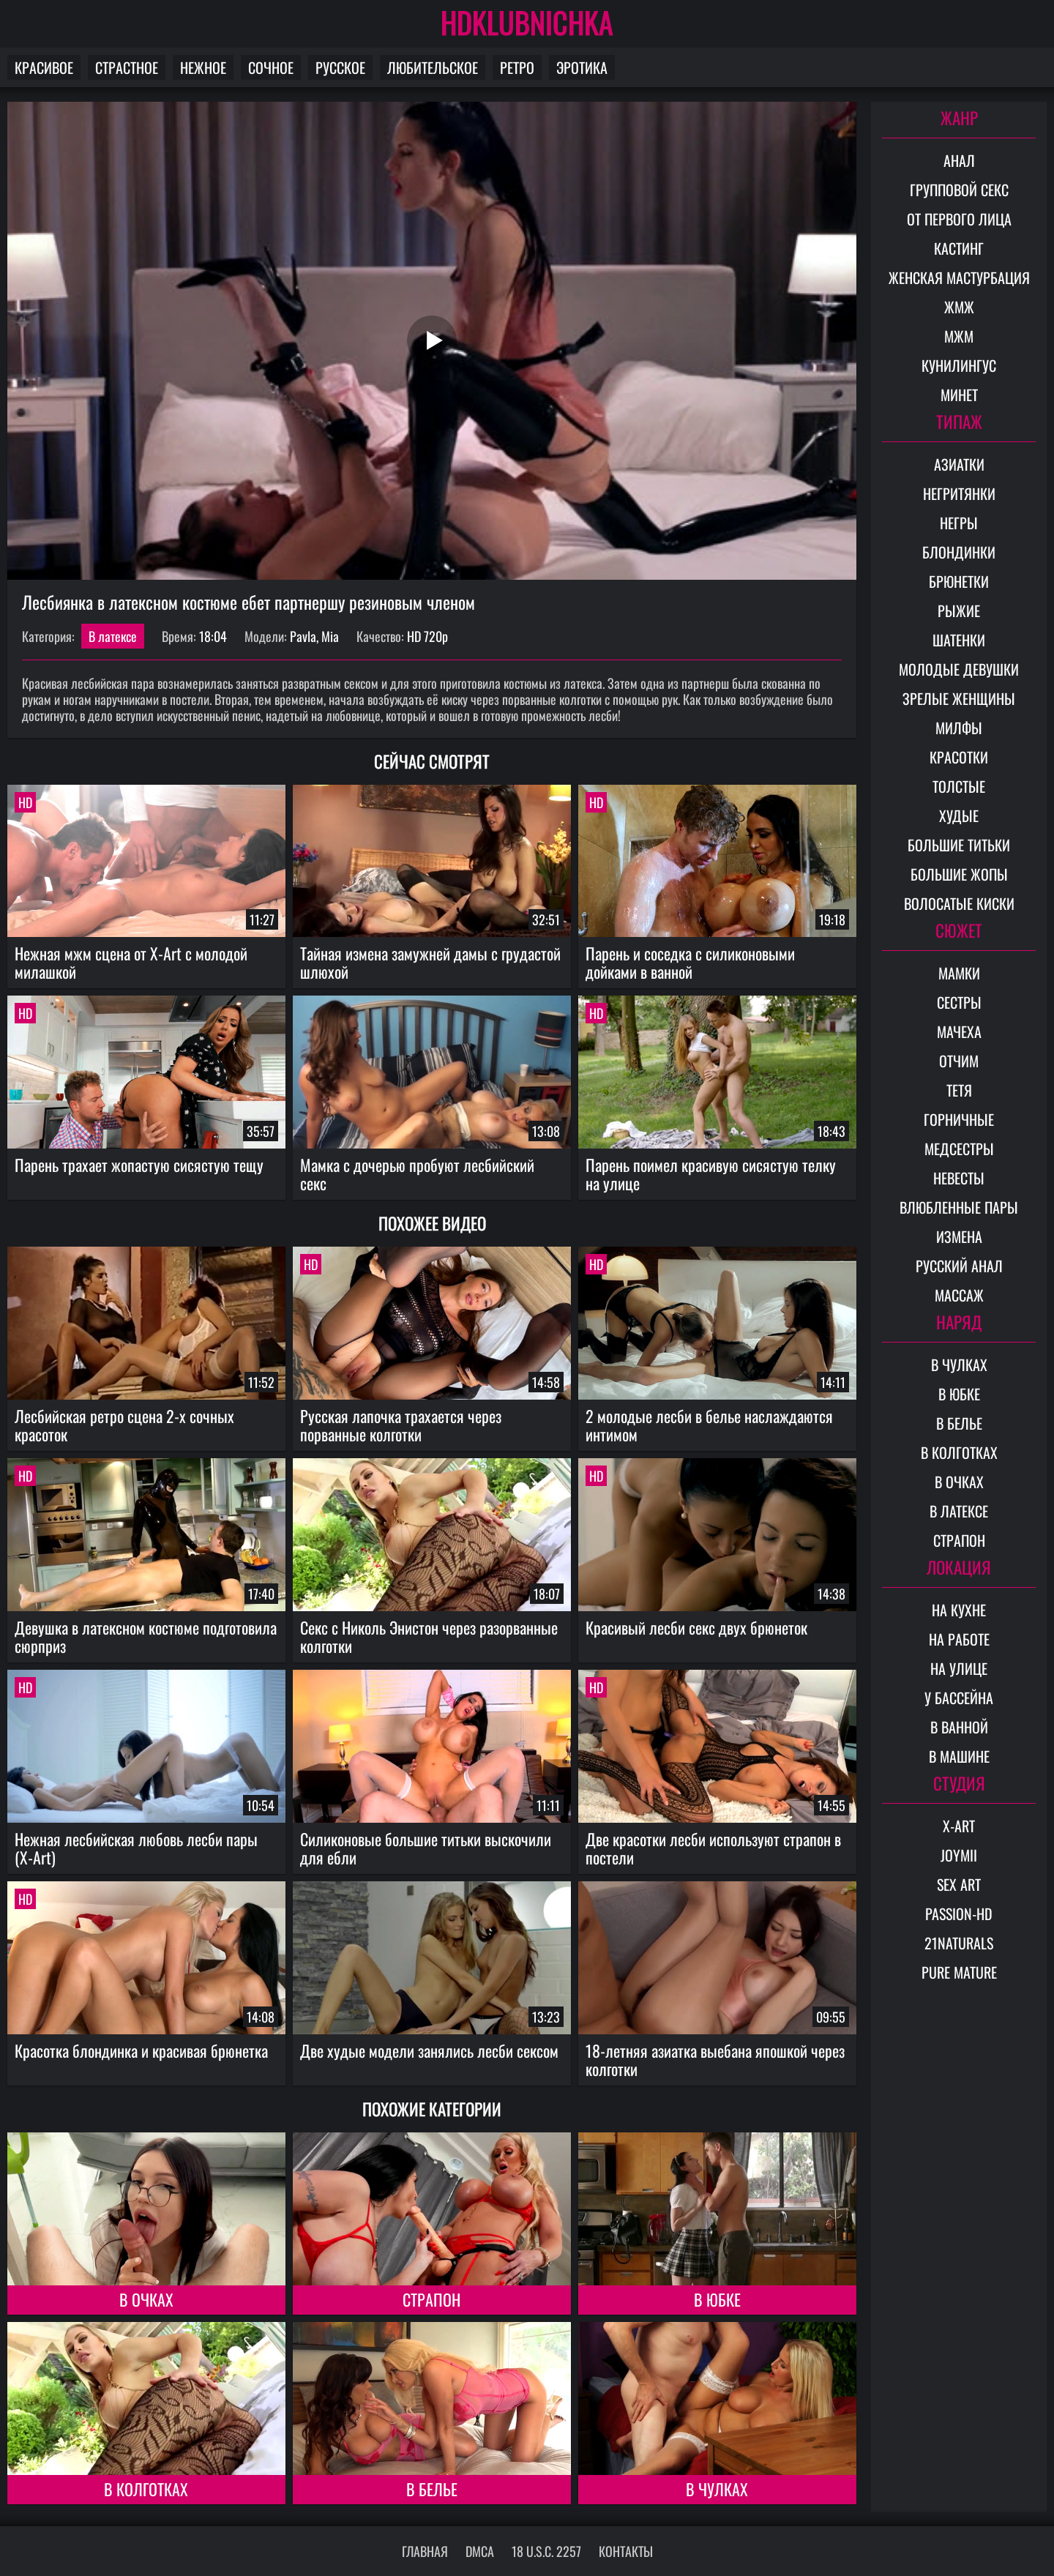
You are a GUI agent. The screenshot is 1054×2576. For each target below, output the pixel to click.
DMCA (480, 2551)
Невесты (958, 1178)
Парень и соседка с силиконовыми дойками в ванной (690, 962)
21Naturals (958, 1943)
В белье (431, 2489)
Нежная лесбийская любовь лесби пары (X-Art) (136, 1848)
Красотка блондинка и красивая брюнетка (141, 2050)
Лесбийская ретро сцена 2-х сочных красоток (124, 1425)
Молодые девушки (959, 669)
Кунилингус (959, 365)
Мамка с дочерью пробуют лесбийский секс (417, 1174)
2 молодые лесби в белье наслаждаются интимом (709, 1425)
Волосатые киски (959, 903)
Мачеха (959, 1031)
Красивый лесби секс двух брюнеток (696, 1627)
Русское (340, 67)
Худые (959, 815)
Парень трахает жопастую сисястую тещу (139, 1164)
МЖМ (958, 336)
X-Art (959, 1826)
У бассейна (958, 1698)
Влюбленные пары (959, 1207)
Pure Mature (959, 1972)
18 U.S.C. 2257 (546, 2551)
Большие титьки (959, 845)
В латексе (113, 636)
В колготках (146, 2489)
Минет (959, 395)
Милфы (958, 728)
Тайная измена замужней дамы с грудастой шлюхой (430, 962)
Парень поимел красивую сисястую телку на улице (711, 1174)
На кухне (959, 1610)
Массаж (959, 1295)
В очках (146, 2299)
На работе (959, 1639)
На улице (958, 1668)
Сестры (959, 1002)
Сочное (271, 67)
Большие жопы (959, 874)
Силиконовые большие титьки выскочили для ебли (425, 1848)
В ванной (959, 1727)
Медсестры (959, 1149)
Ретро (517, 67)
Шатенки (958, 640)
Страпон (431, 2299)
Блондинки (958, 552)
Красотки (959, 757)
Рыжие (959, 610)
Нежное (203, 67)
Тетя (959, 1090)
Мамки (959, 973)
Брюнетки (959, 581)
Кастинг (959, 248)
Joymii (959, 1855)
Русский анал (959, 1266)
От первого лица (959, 219)
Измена (959, 1236)
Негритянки (959, 493)
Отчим (959, 1061)
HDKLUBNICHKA (527, 22)
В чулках (717, 2489)
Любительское (432, 67)
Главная (425, 2551)
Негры (959, 523)
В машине (959, 1756)
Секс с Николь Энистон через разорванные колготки (429, 1636)
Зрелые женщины (958, 698)
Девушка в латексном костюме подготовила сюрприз (146, 1636)
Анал (959, 160)
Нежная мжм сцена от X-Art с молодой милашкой (131, 962)
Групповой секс (959, 190)
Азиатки (959, 464)
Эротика (582, 67)
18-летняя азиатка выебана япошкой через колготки (715, 2059)
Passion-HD (959, 1913)
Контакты (626, 2551)
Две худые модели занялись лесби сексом (429, 2050)
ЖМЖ (959, 307)
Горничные (959, 1119)
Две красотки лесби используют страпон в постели (713, 1848)
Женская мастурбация (959, 277)
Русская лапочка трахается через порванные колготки (400, 1425)
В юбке (717, 2299)
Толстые (958, 786)
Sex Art (959, 1884)
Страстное (126, 67)
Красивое (44, 67)
